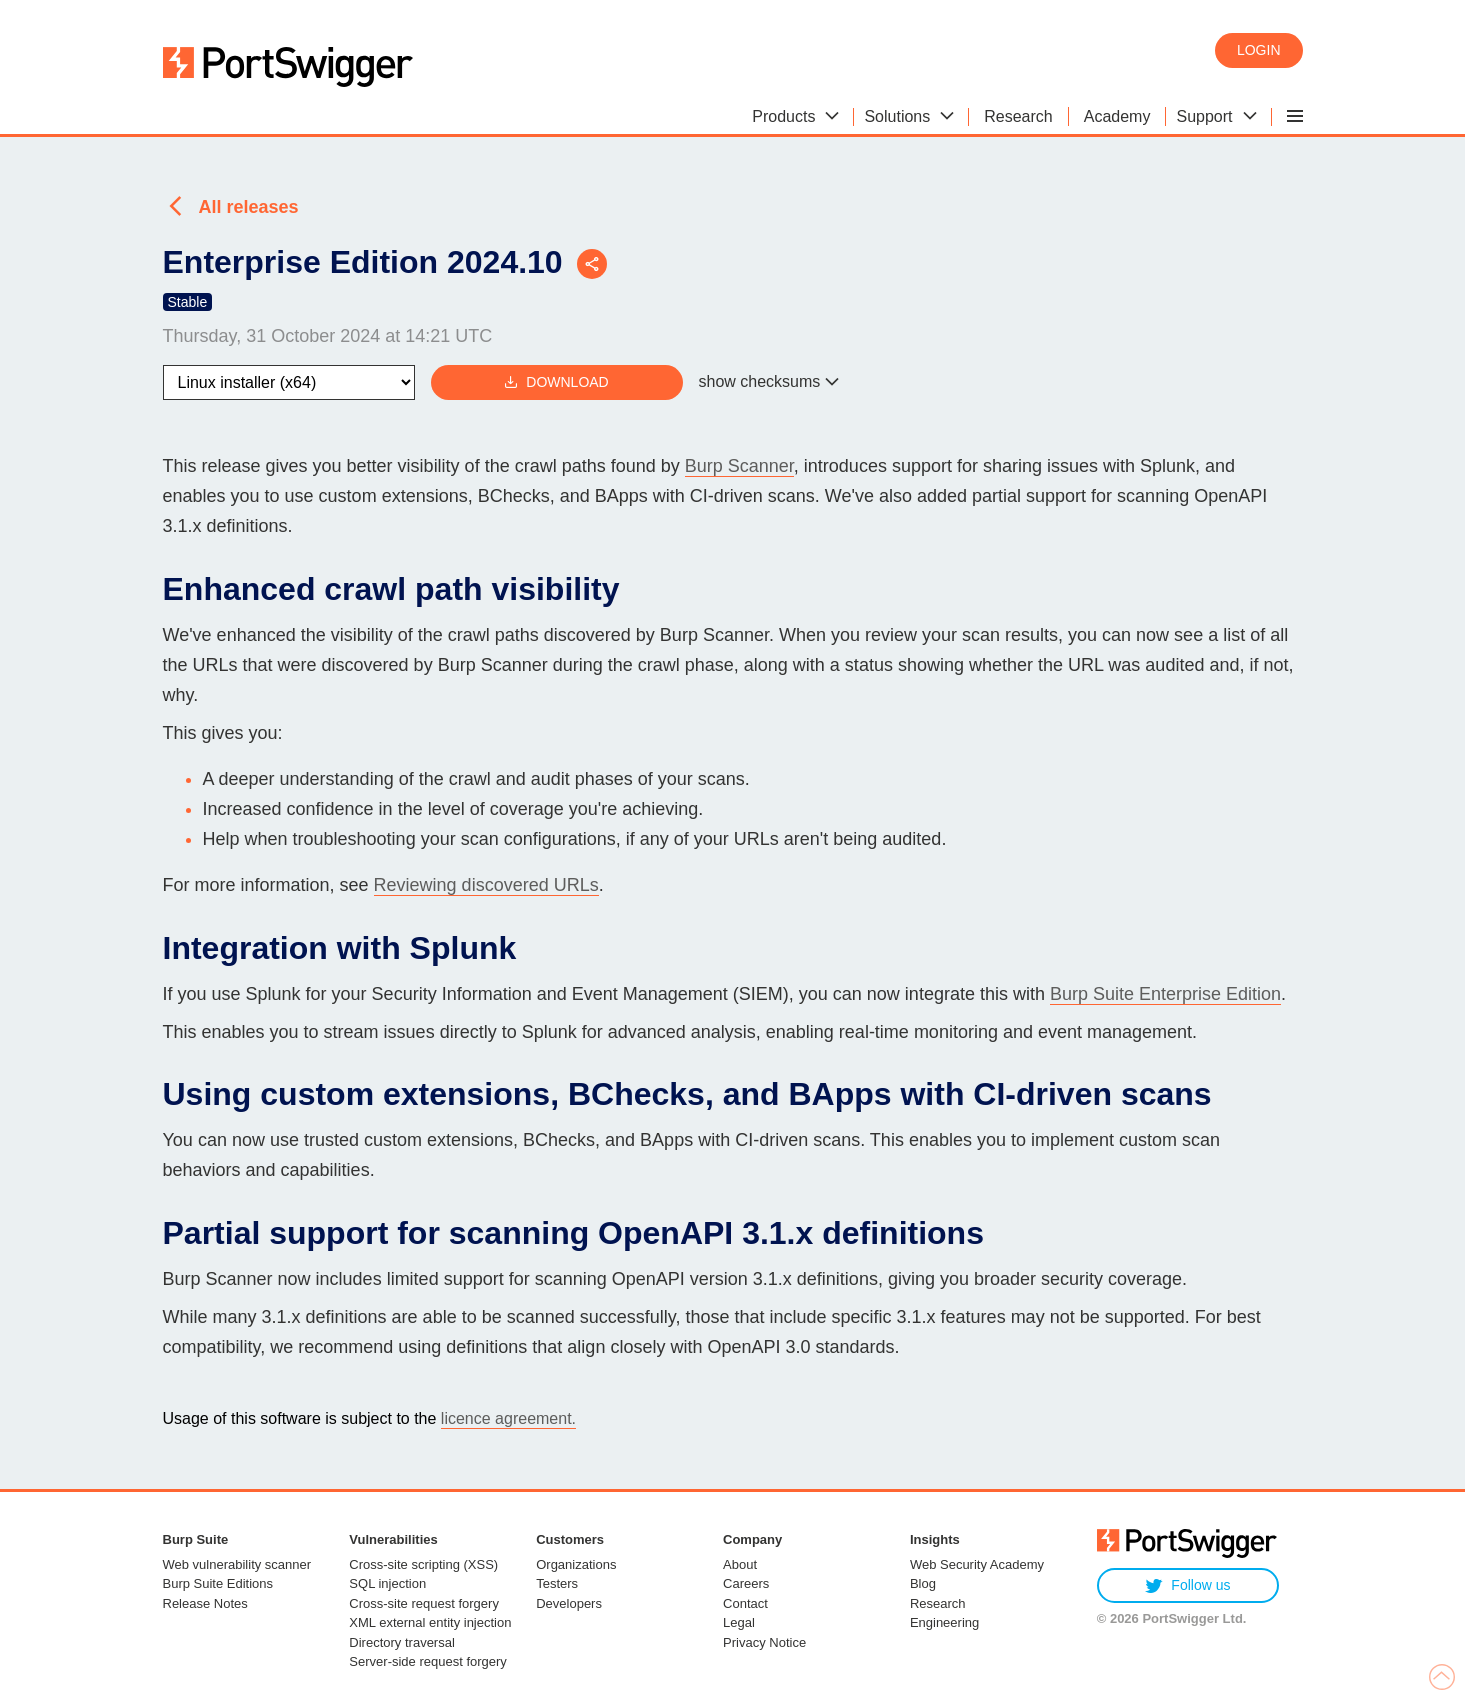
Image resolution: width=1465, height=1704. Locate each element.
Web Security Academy (977, 1564)
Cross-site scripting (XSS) (423, 1564)
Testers (557, 1583)
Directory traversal (401, 1642)
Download (556, 382)
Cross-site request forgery (424, 1603)
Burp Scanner (739, 466)
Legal (739, 1622)
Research (938, 1603)
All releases (249, 207)
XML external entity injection (430, 1622)
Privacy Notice (764, 1642)
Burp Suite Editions (218, 1583)
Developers (569, 1603)
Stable (188, 302)
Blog (923, 1583)
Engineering (944, 1622)
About (740, 1564)
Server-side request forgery (428, 1661)
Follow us (1187, 1585)
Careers (746, 1583)
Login (1259, 50)
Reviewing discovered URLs (486, 885)
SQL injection (387, 1583)
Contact (745, 1603)
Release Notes (205, 1603)
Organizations (576, 1564)
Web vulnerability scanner (237, 1564)
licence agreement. (508, 1418)
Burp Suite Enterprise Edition (1165, 994)
